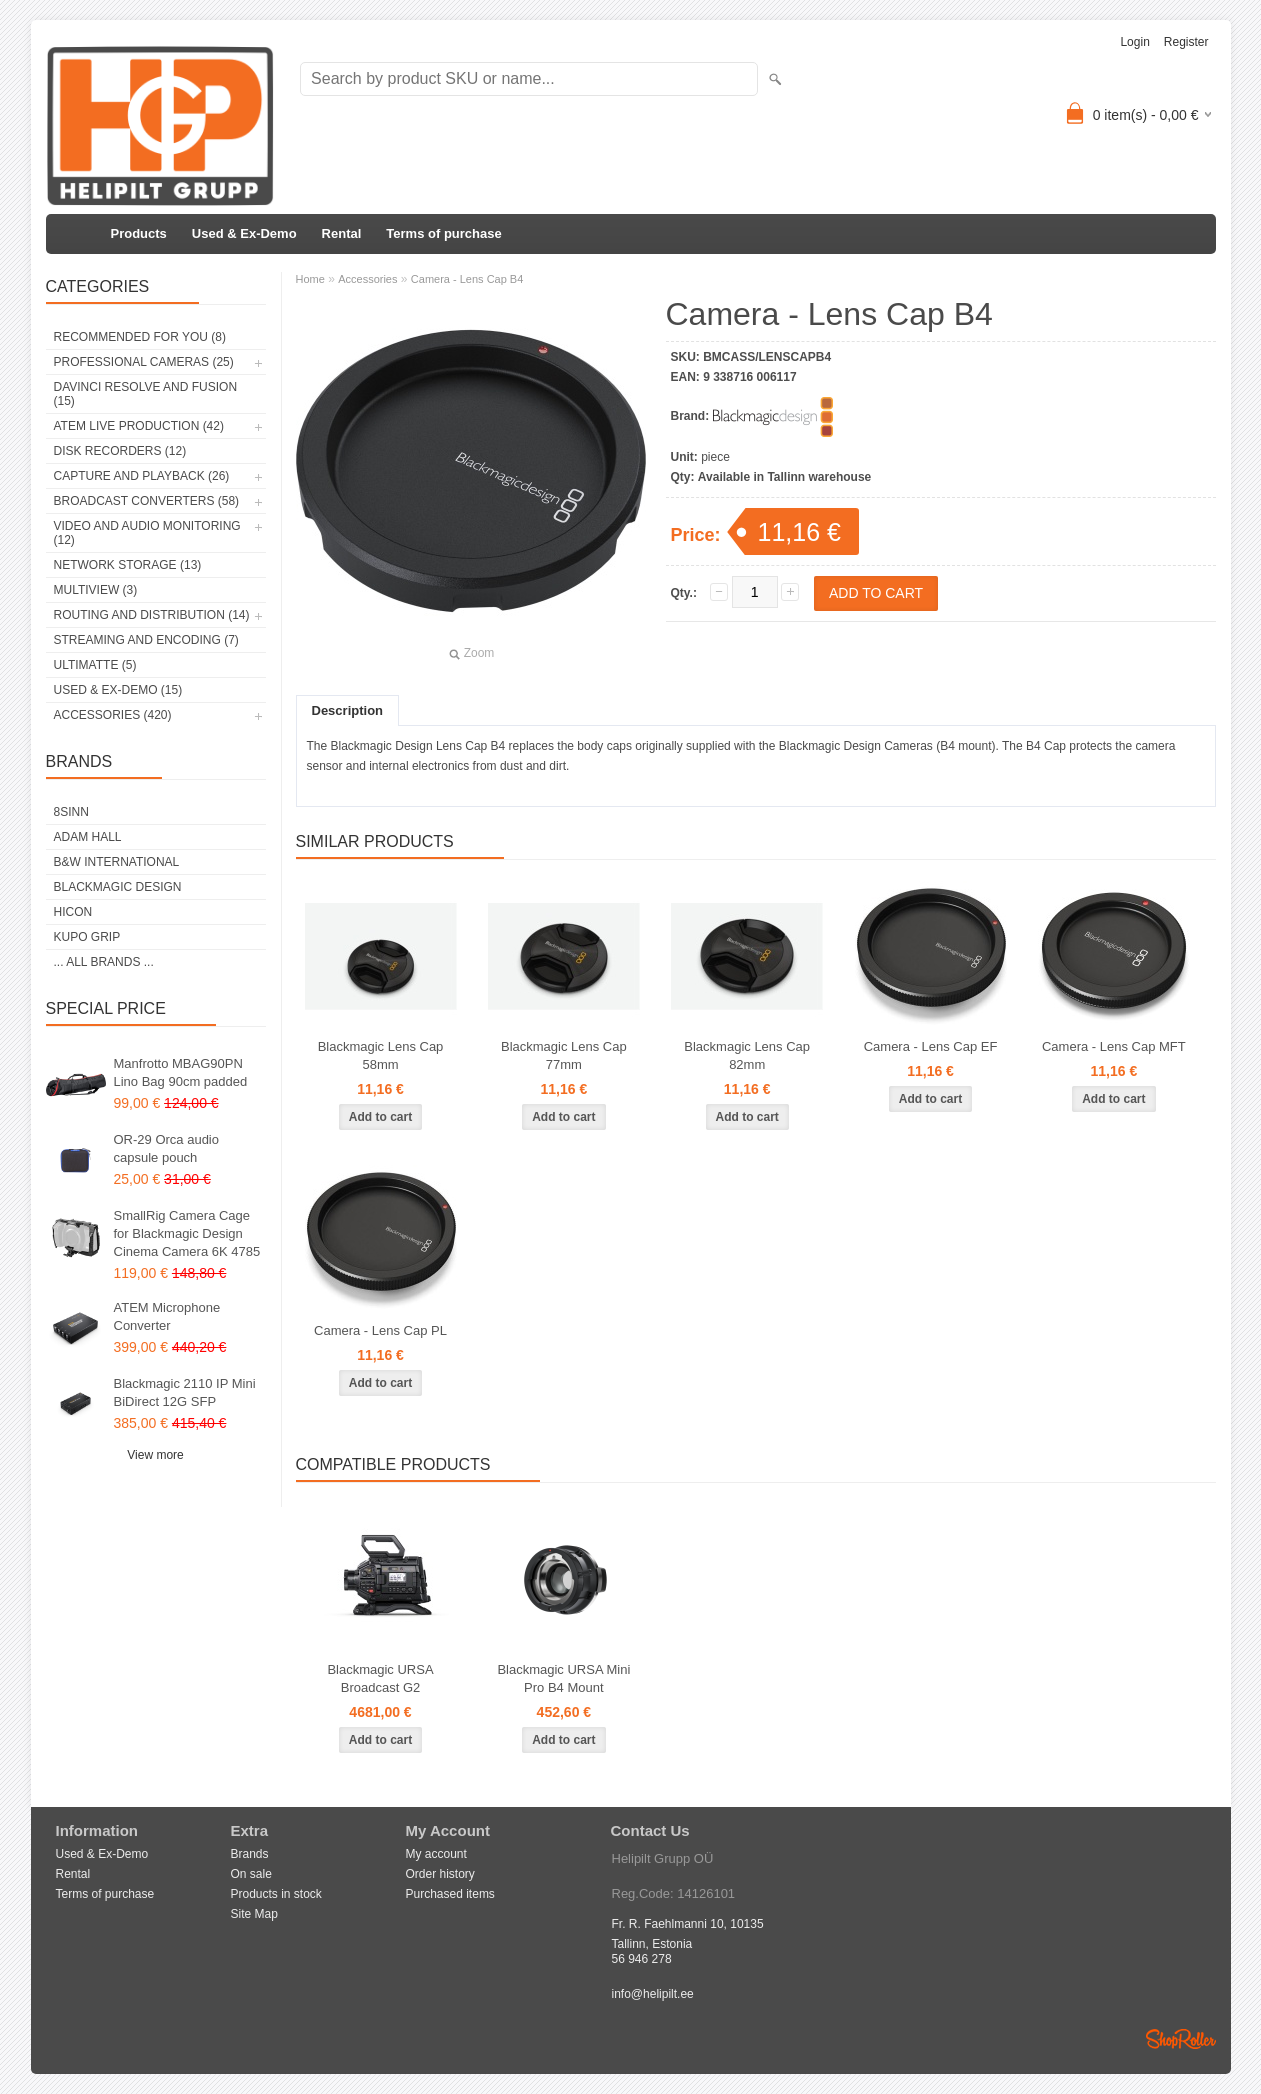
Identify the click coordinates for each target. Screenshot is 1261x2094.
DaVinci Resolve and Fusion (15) (146, 394)
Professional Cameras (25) (144, 362)
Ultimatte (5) (95, 665)
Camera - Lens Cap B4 (467, 279)
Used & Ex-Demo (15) (118, 690)
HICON (73, 912)
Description (348, 710)
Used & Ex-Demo (244, 233)
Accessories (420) (113, 715)
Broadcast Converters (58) (147, 501)
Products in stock (276, 1894)
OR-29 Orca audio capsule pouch (167, 1148)
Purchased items (450, 1894)
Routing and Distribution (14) (152, 615)
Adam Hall (88, 837)
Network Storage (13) (128, 565)
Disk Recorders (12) (120, 451)
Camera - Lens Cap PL (380, 1330)
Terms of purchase (443, 233)
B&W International (117, 862)
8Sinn (71, 812)
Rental (342, 233)
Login (1134, 42)
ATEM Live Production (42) (139, 426)
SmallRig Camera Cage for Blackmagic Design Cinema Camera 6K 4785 (187, 1233)
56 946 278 (642, 1959)
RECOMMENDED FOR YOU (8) (140, 337)
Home (310, 279)
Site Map (254, 1914)
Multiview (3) (96, 590)
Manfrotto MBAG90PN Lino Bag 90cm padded (181, 1072)
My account (436, 1854)
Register (1186, 42)
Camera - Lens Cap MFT (1114, 1046)
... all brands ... (104, 962)
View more (155, 1455)
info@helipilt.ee (653, 1994)
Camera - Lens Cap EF (931, 1046)
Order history (440, 1874)
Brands (250, 1854)
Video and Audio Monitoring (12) (147, 533)
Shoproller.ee (1181, 2039)
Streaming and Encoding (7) (146, 640)
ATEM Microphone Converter (167, 1316)
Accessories (367, 279)
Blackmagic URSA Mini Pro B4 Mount (563, 1678)
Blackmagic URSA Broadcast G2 (380, 1678)
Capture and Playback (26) (142, 476)
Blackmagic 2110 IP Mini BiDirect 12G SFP (185, 1392)
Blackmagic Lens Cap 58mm (381, 1055)
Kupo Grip (87, 937)
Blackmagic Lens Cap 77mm (564, 1055)
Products (139, 233)
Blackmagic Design (118, 887)
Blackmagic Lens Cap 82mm (747, 1055)
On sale (251, 1874)
